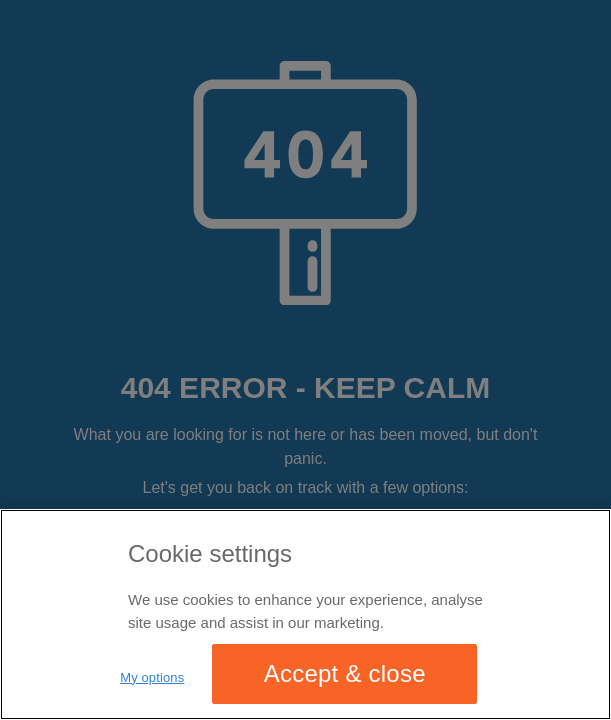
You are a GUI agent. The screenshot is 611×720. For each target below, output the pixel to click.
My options (152, 677)
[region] (305, 614)
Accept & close (345, 673)
